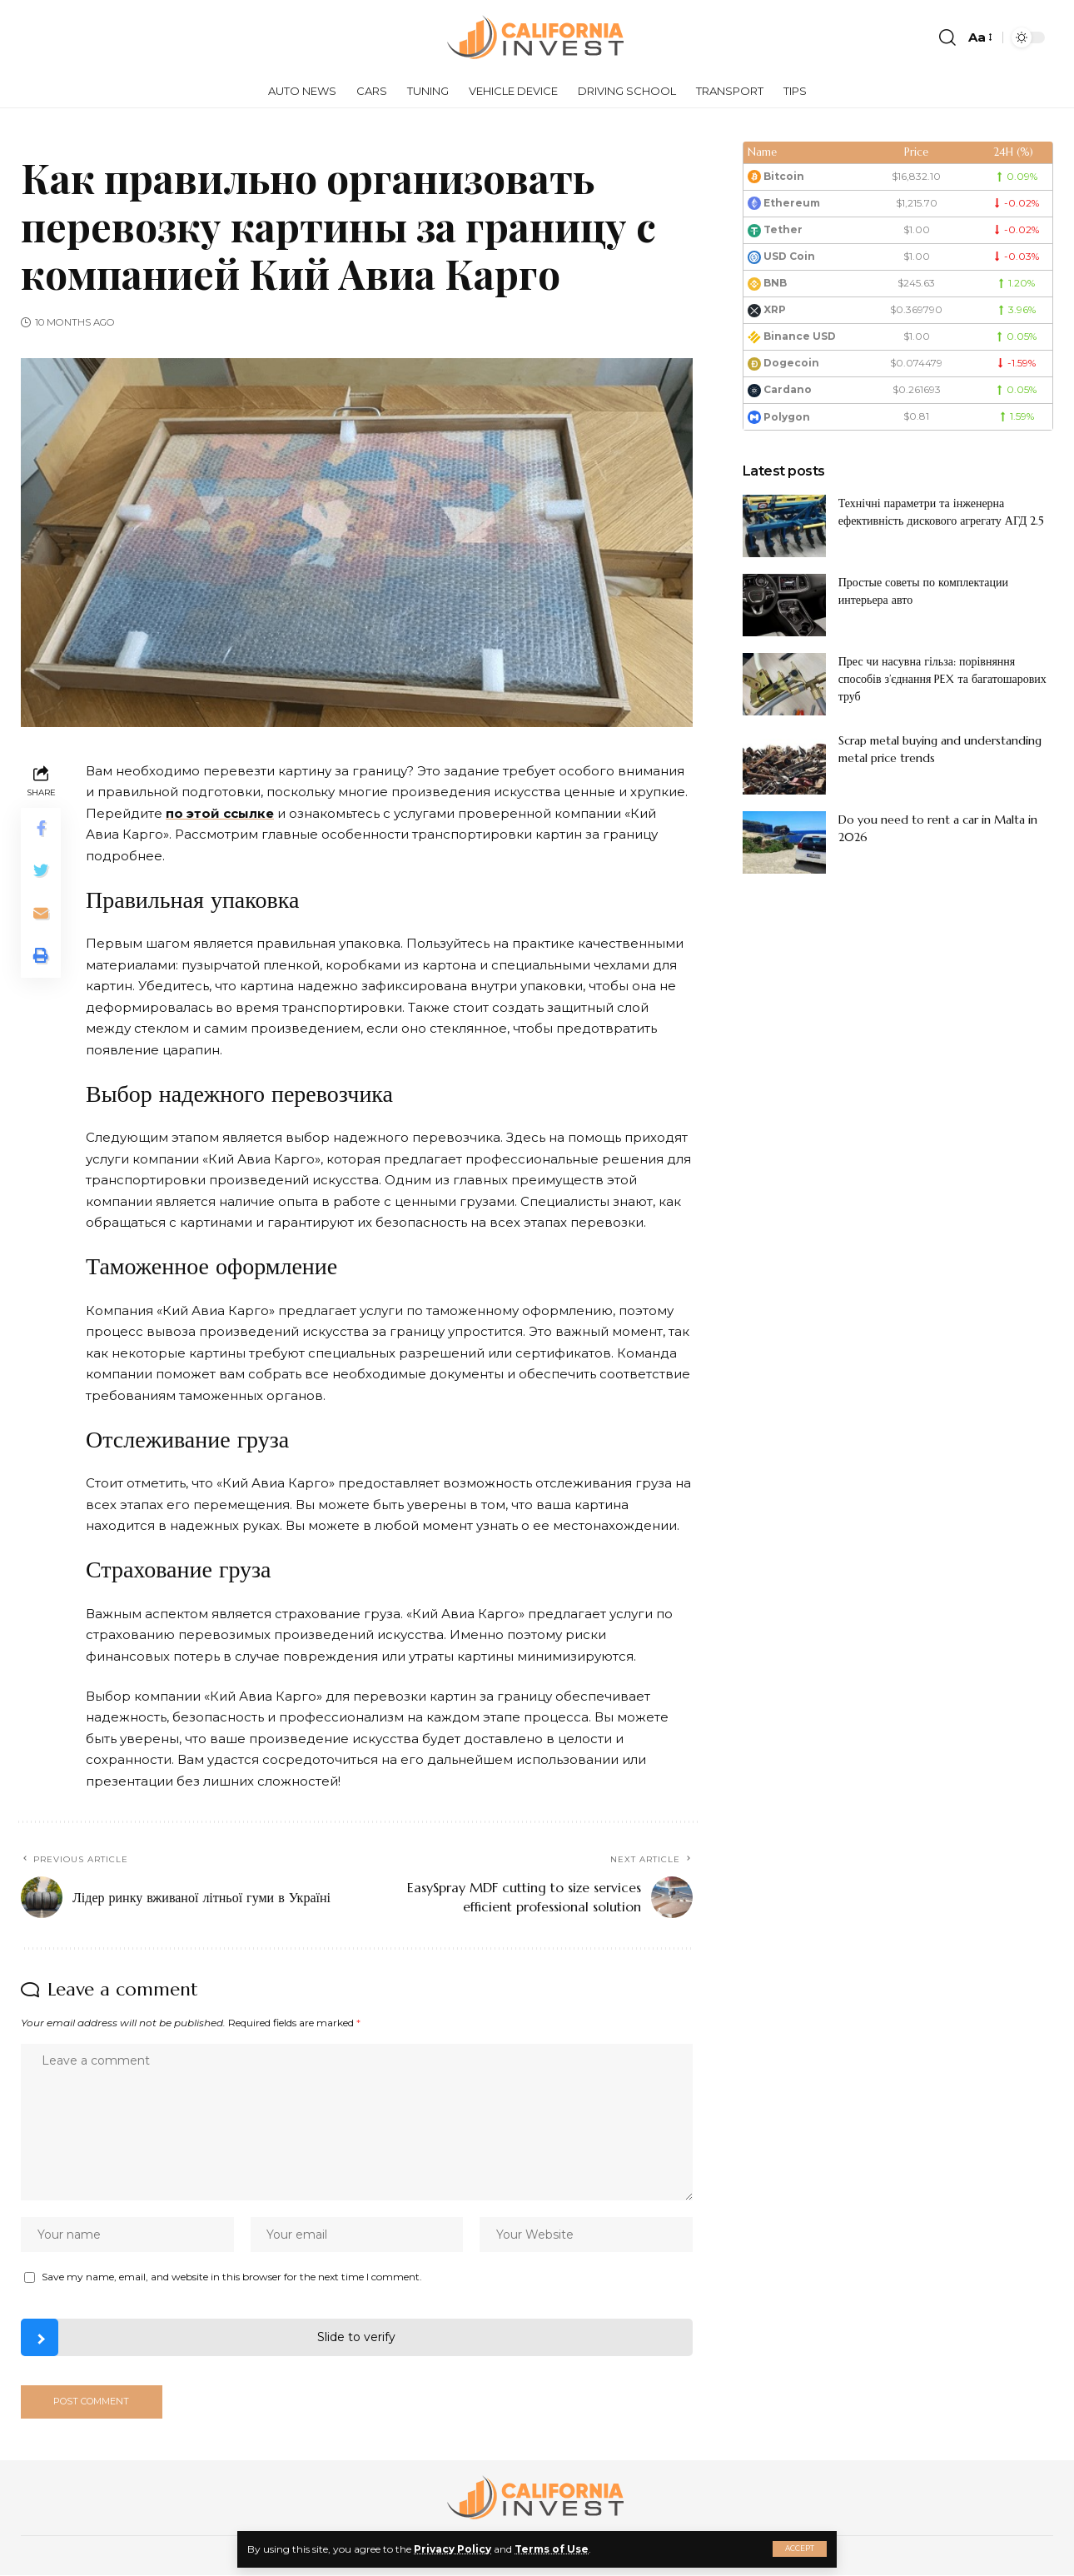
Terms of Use (552, 2549)
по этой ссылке (220, 813)
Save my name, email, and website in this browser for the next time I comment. (232, 2276)
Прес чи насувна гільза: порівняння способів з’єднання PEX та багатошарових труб (942, 679)
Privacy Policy (452, 2549)
